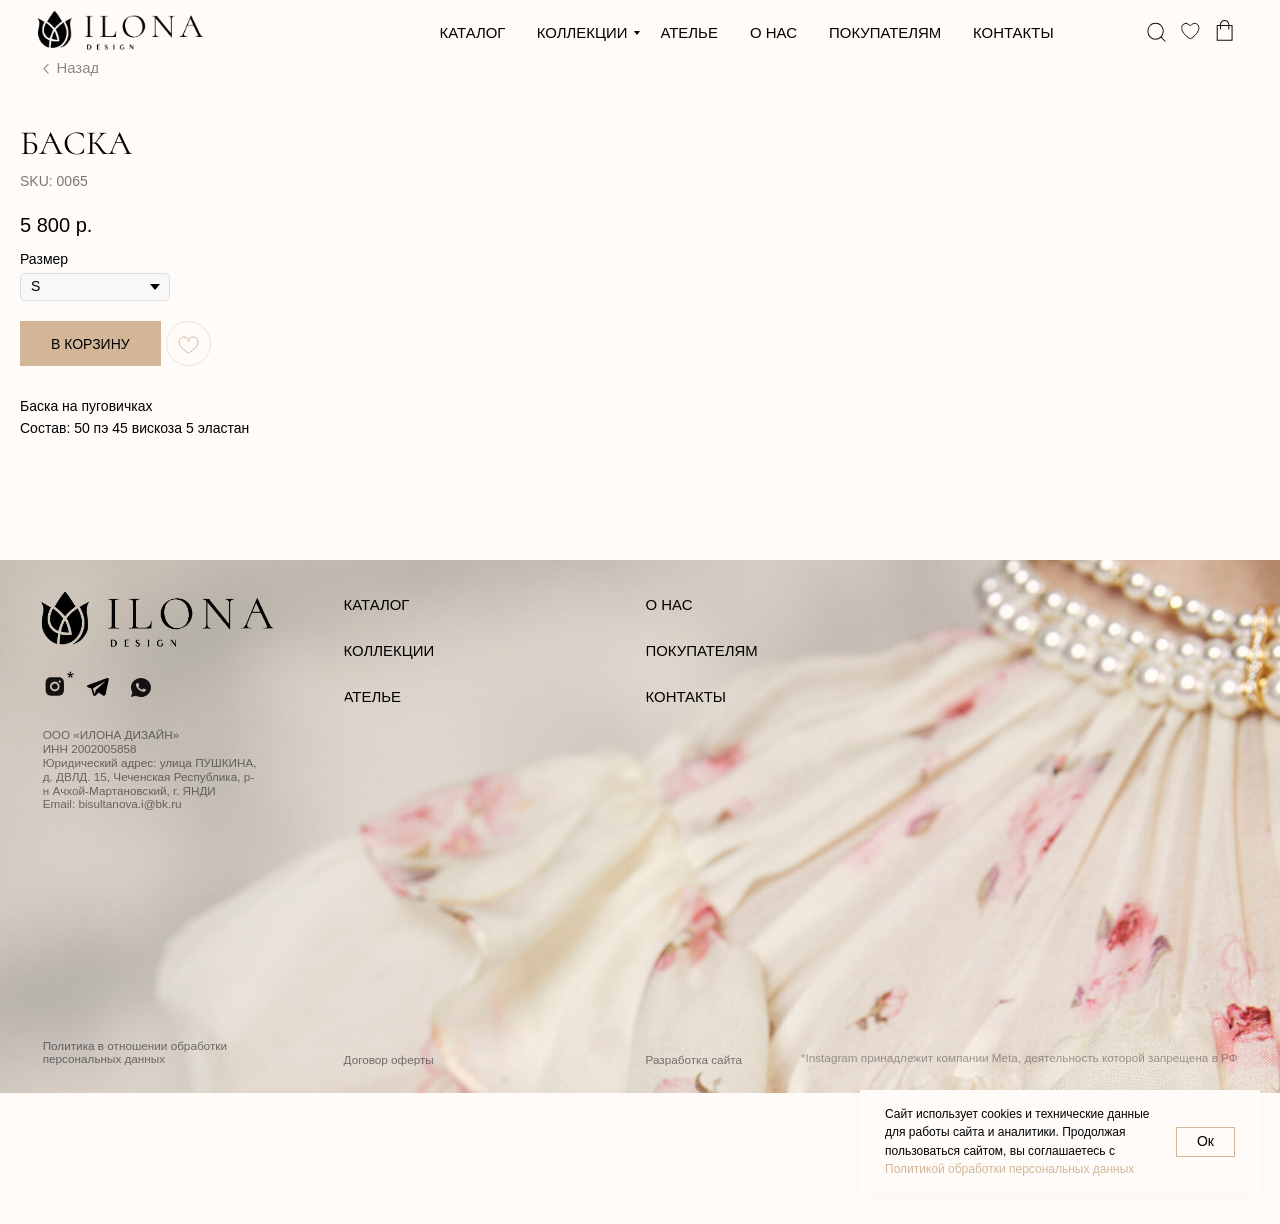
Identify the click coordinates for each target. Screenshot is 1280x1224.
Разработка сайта (694, 1190)
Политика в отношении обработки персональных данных (135, 1183)
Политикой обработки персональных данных (1009, 1169)
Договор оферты (389, 1190)
